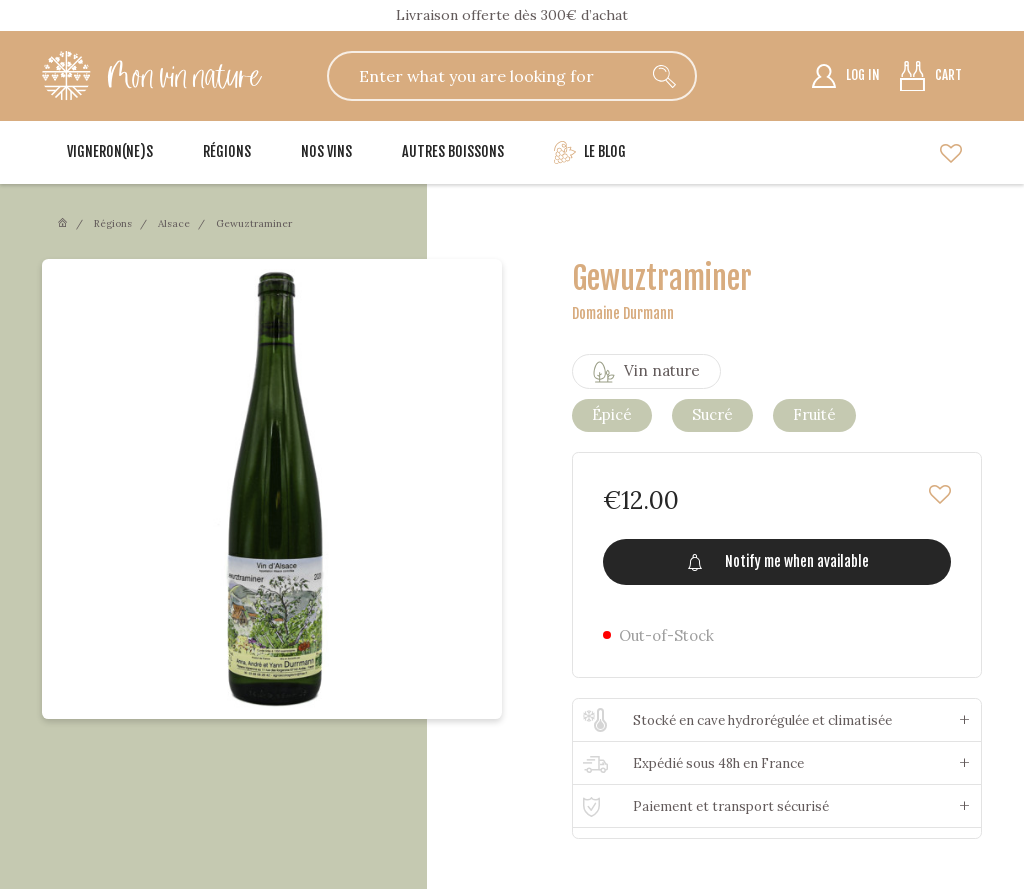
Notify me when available (777, 562)
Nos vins (326, 151)
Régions (227, 151)
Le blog (590, 152)
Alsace (174, 223)
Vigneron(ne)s (110, 151)
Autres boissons (453, 151)
